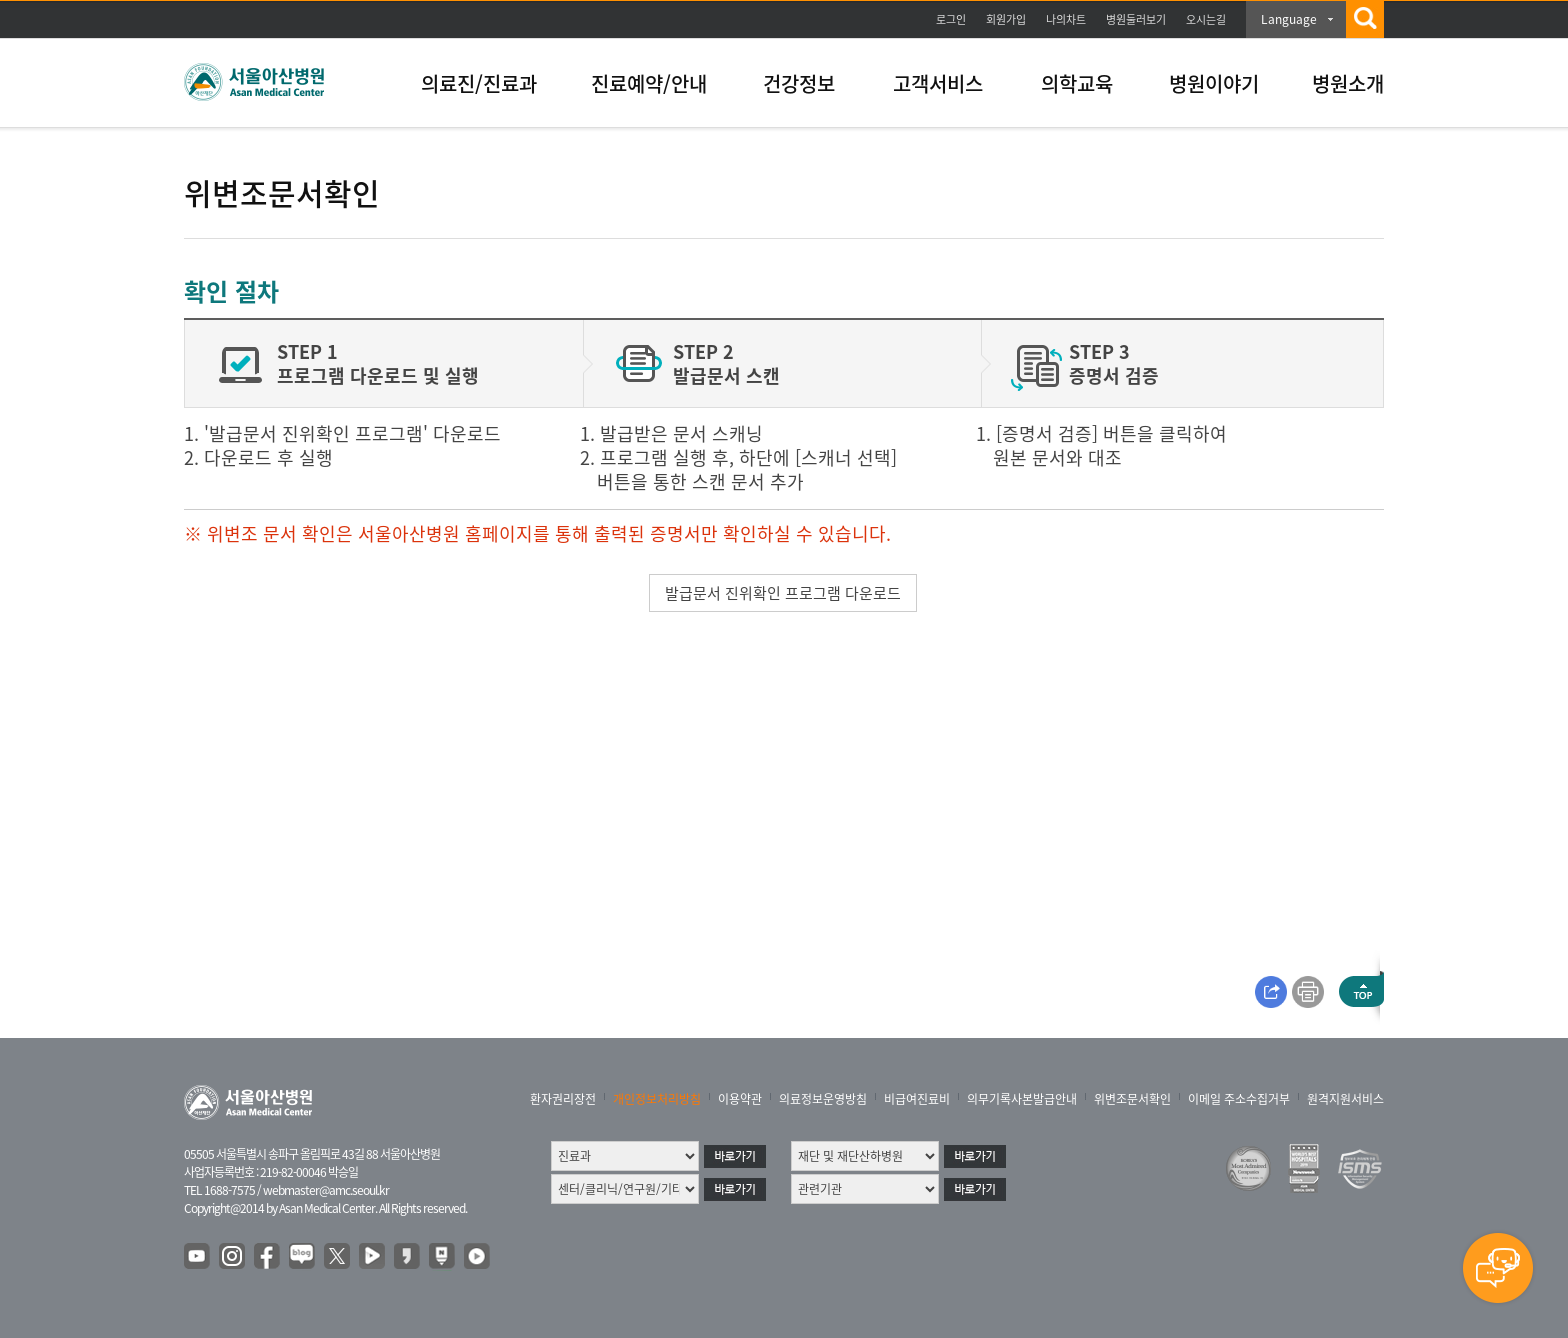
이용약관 (740, 1099)
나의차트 (1066, 19)
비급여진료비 (917, 1099)
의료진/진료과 (479, 83)
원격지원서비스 (1345, 1099)
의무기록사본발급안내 (1022, 1099)
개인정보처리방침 (657, 1099)
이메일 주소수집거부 (1239, 1099)
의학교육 (1077, 83)
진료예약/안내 (649, 83)
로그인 (951, 19)
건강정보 (799, 83)
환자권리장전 (563, 1099)
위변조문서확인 (1132, 1099)
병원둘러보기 (1136, 19)
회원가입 (1006, 19)
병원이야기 (1214, 83)
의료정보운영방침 (823, 1099)
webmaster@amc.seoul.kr (326, 1190)
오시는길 (1206, 19)
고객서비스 (938, 83)
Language (1289, 19)
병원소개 (1348, 83)
